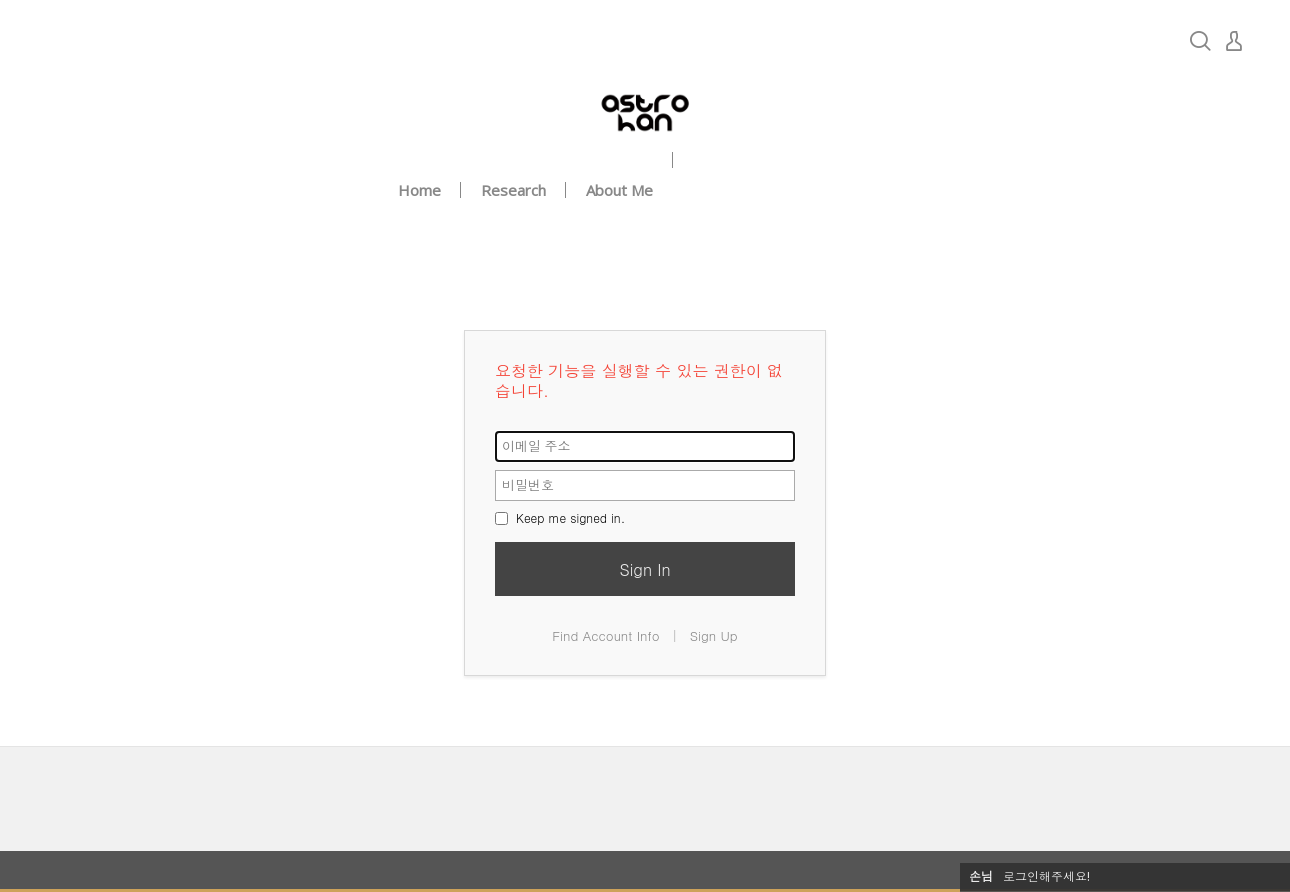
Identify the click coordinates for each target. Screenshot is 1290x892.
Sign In (644, 569)
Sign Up (714, 635)
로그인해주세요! (1046, 876)
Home (419, 190)
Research (513, 190)
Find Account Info (605, 635)
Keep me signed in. (560, 517)
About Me (619, 190)
